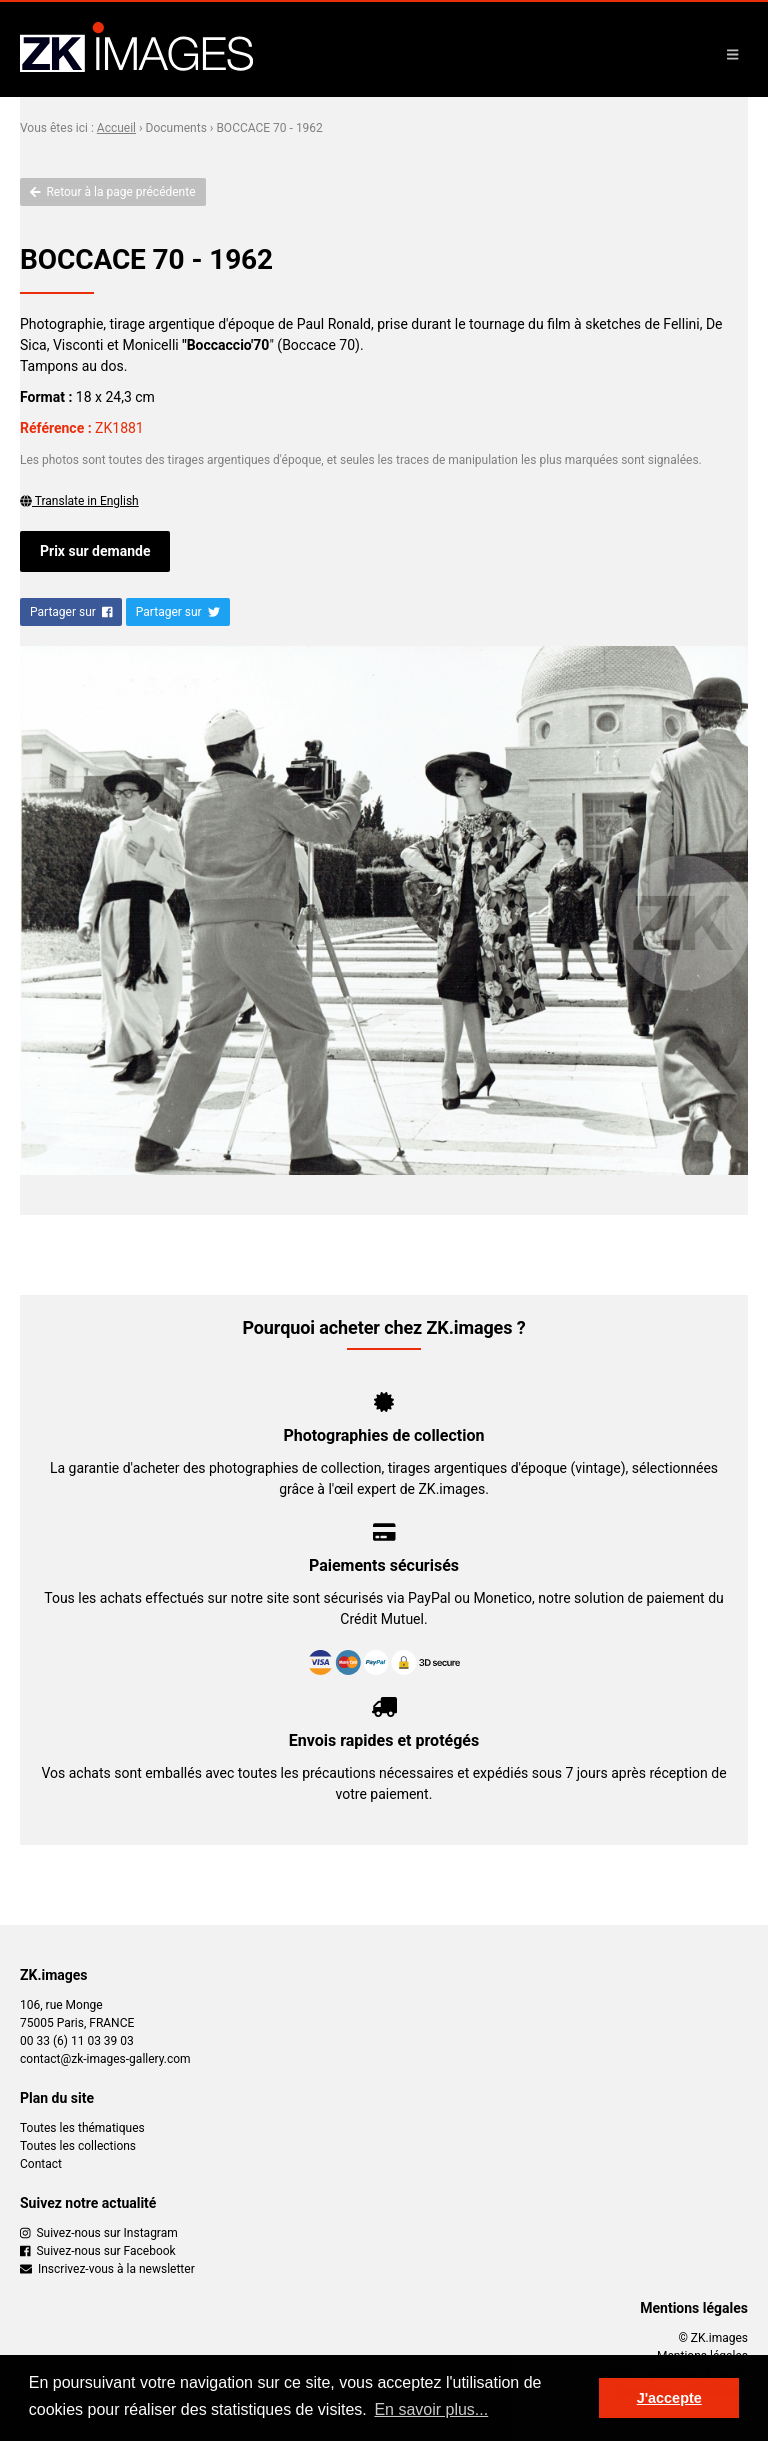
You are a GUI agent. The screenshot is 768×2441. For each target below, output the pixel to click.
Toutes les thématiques (82, 2128)
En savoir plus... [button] (431, 2409)
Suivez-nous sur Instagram (99, 2233)
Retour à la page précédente (113, 192)
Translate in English (79, 501)
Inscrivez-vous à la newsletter (107, 2269)
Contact (41, 2164)
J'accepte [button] (669, 2398)
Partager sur (71, 612)
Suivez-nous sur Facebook (98, 2251)
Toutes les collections (78, 2146)
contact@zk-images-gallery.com (105, 2059)
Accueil (116, 128)
